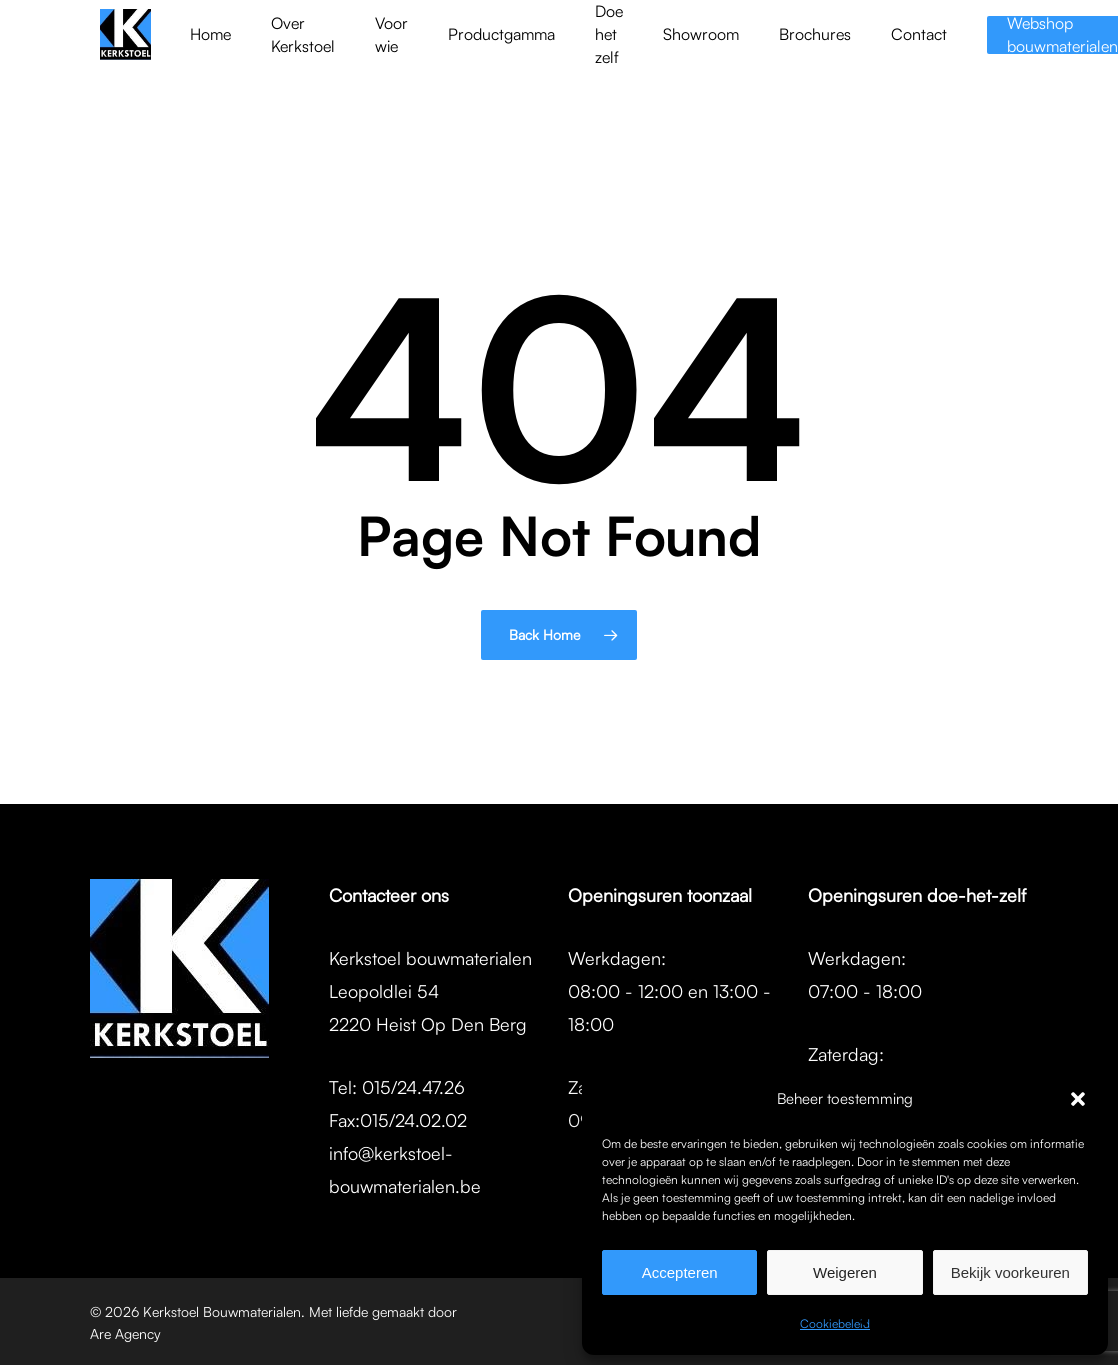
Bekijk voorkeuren (1010, 1272)
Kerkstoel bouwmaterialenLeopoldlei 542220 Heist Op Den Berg (430, 991)
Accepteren (680, 1272)
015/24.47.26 (413, 1087)
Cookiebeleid (835, 1323)
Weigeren (845, 1272)
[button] (1078, 1099)
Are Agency (125, 1333)
